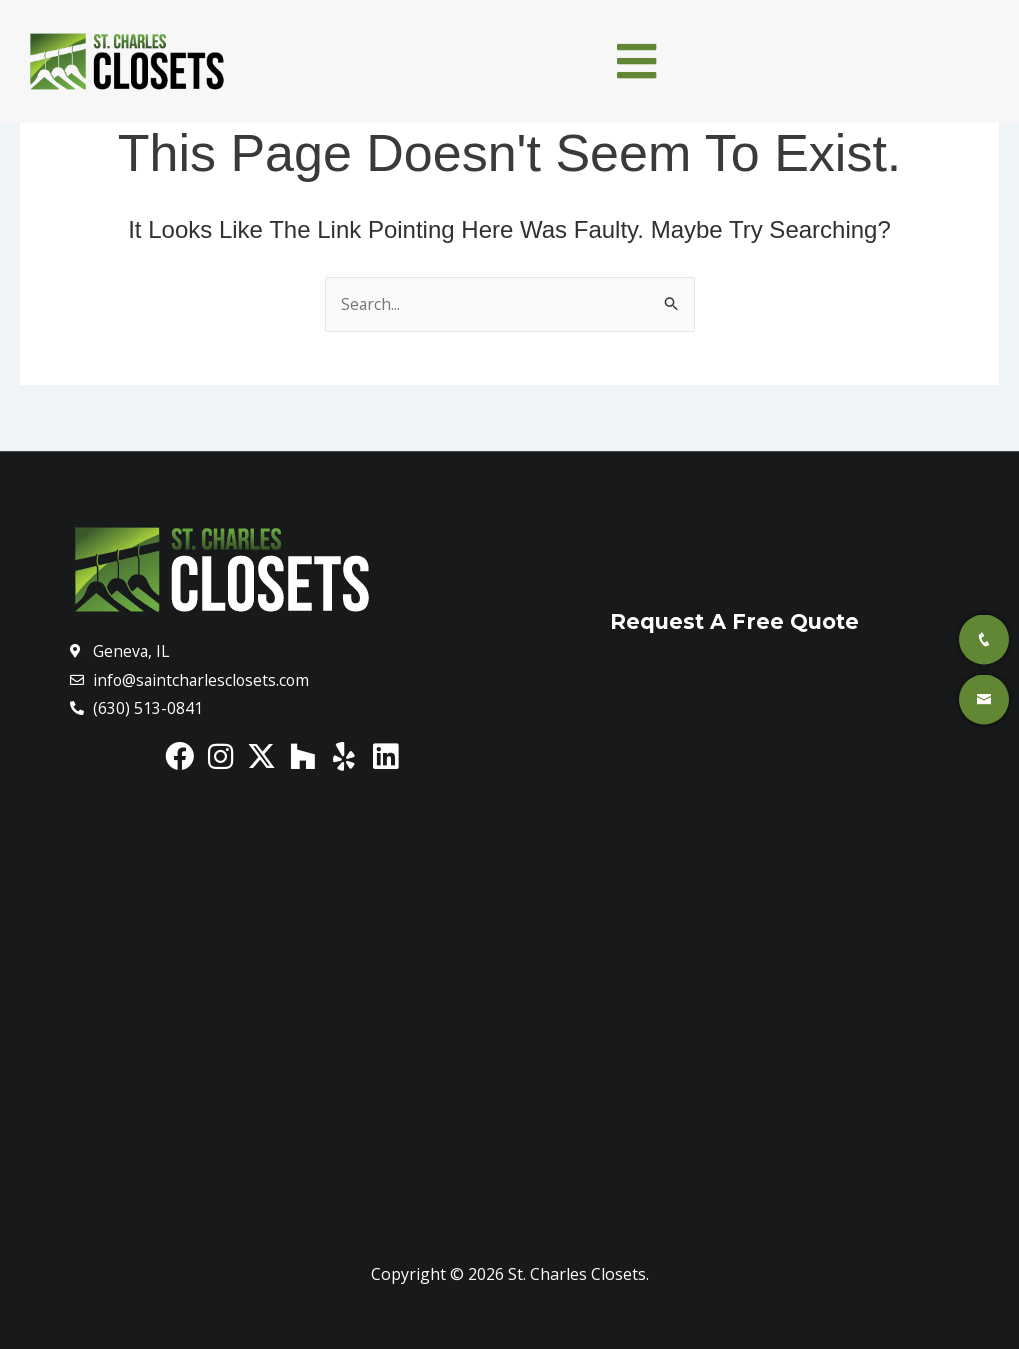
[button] (637, 61)
